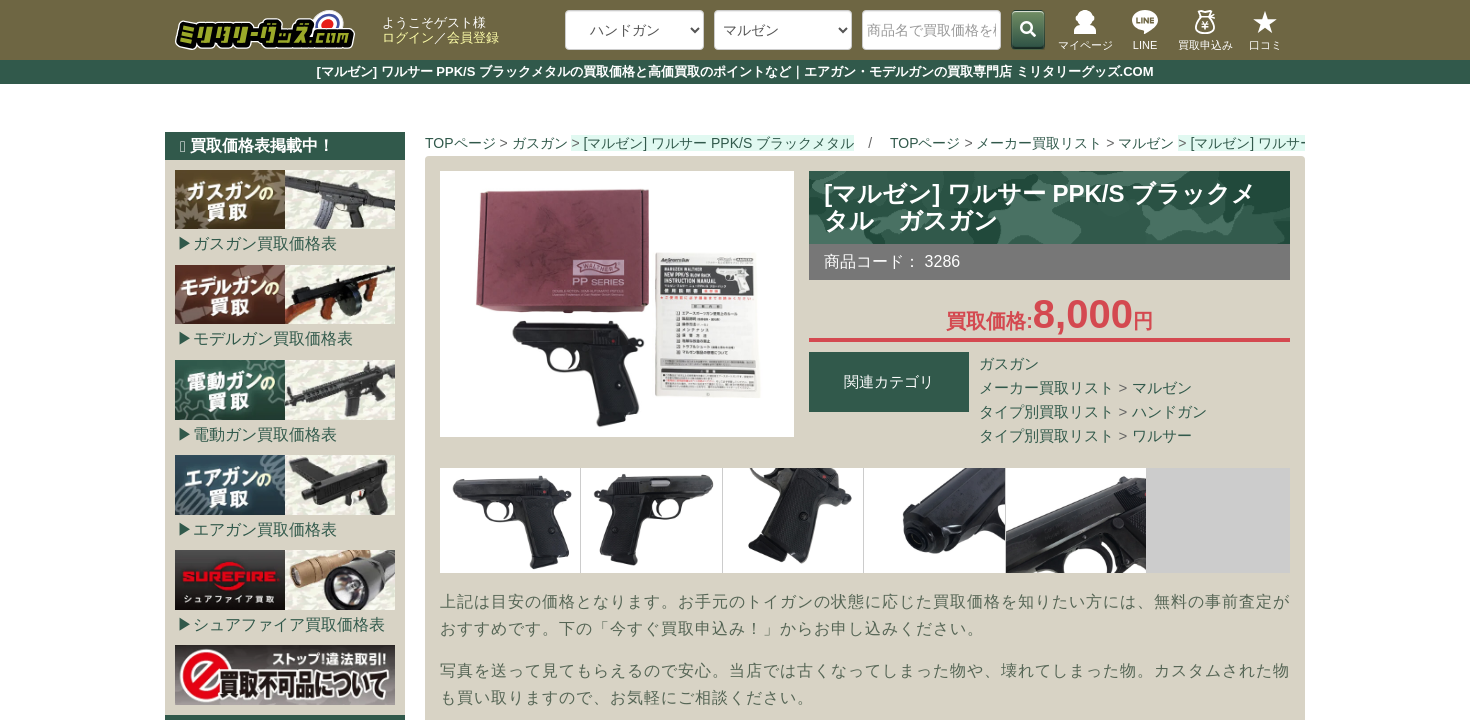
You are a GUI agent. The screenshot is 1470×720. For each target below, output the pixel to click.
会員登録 (473, 37)
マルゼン (1162, 387)
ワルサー (1162, 435)
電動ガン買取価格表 (265, 434)
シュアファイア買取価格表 (289, 624)
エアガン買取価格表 (265, 529)
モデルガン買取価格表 (273, 338)
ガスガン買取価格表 (265, 243)
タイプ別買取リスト (1046, 411)
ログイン (408, 37)
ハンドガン (1169, 411)
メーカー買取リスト (1046, 387)
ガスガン (1009, 363)
